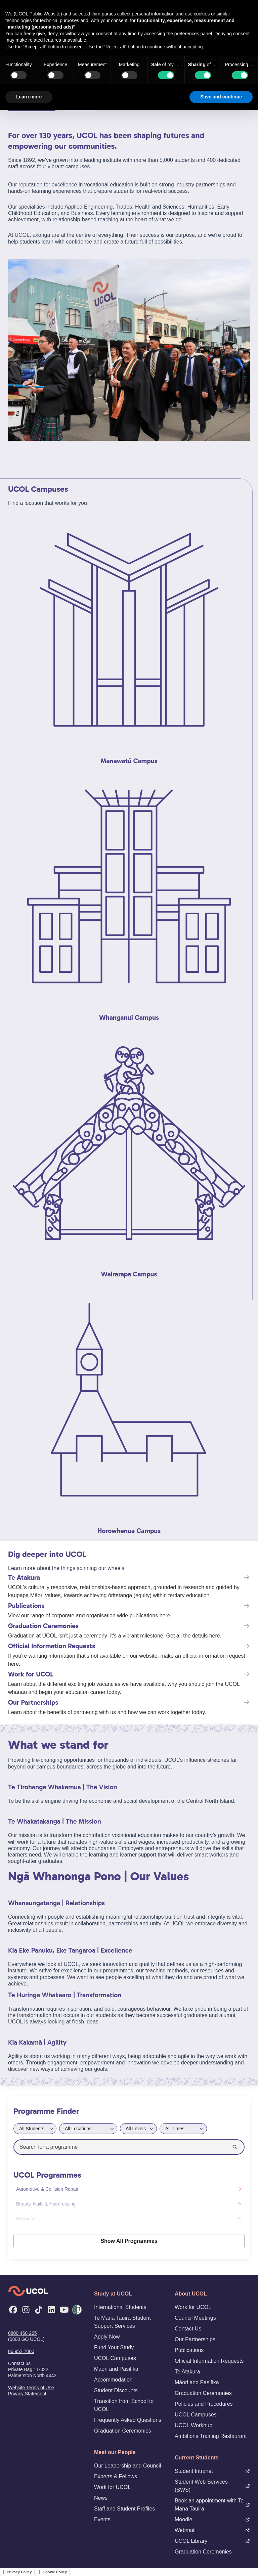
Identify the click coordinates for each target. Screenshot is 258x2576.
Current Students (197, 2457)
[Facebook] (13, 2310)
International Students (120, 2307)
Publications (189, 2350)
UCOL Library (212, 2541)
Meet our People (115, 2452)
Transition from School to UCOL (124, 2405)
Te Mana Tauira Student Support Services (122, 2322)
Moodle (212, 2519)
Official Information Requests (209, 2361)
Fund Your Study (114, 2347)
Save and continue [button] (221, 96)
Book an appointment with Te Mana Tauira (212, 2505)
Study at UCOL (113, 2294)
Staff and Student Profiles (124, 2509)
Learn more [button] (29, 96)
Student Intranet (212, 2471)
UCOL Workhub (193, 2425)
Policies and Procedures (204, 2404)
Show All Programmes (128, 2241)
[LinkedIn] (51, 2310)
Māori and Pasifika (116, 2369)
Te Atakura (187, 2371)
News (101, 2498)
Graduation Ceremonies (122, 2431)
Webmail (212, 2530)
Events (102, 2519)
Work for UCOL (112, 2487)
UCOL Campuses (115, 2358)
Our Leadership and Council (127, 2466)
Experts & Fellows (115, 2476)
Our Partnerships (195, 2339)
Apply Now (107, 2337)
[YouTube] (64, 2310)
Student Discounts (116, 2390)
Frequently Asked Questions (127, 2420)
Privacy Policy (19, 2572)
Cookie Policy (55, 2572)
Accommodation (113, 2380)
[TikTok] (39, 2310)
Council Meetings (195, 2318)
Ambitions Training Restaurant (211, 2436)
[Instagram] (26, 2310)
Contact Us (188, 2328)
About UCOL (191, 2294)
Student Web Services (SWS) (212, 2486)
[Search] (234, 2147)
